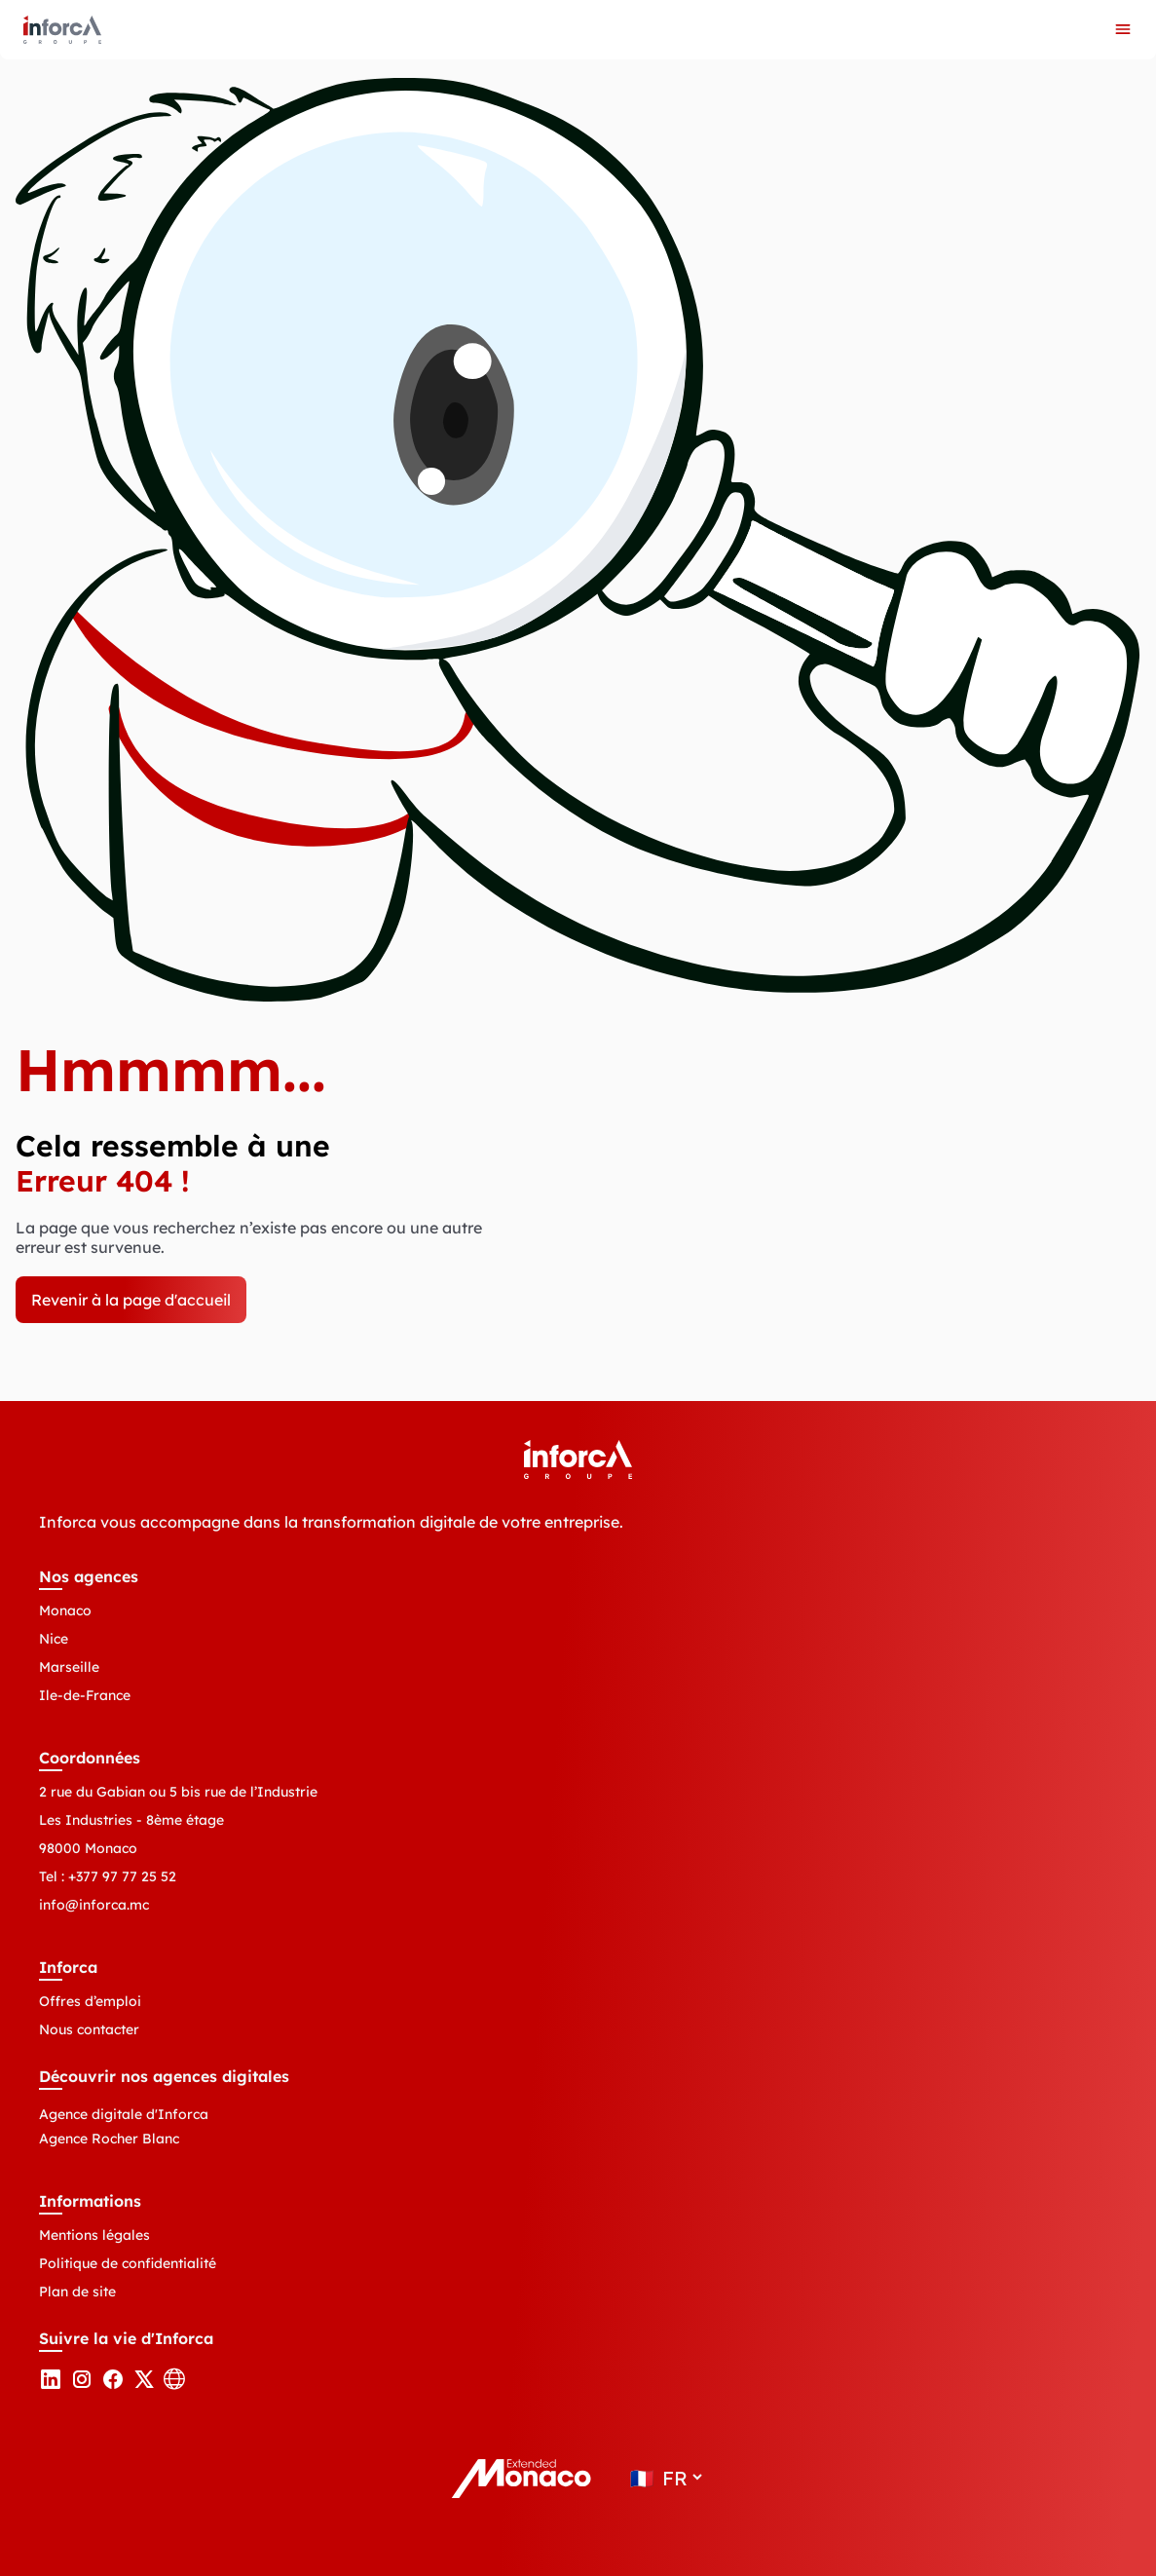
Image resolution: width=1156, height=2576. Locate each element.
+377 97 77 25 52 (122, 1876)
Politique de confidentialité (127, 2263)
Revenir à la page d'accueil (131, 1299)
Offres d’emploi (90, 2001)
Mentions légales (94, 2235)
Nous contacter (89, 2029)
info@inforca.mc (94, 1904)
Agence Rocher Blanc (109, 2138)
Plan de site (77, 2291)
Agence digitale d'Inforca (123, 2114)
